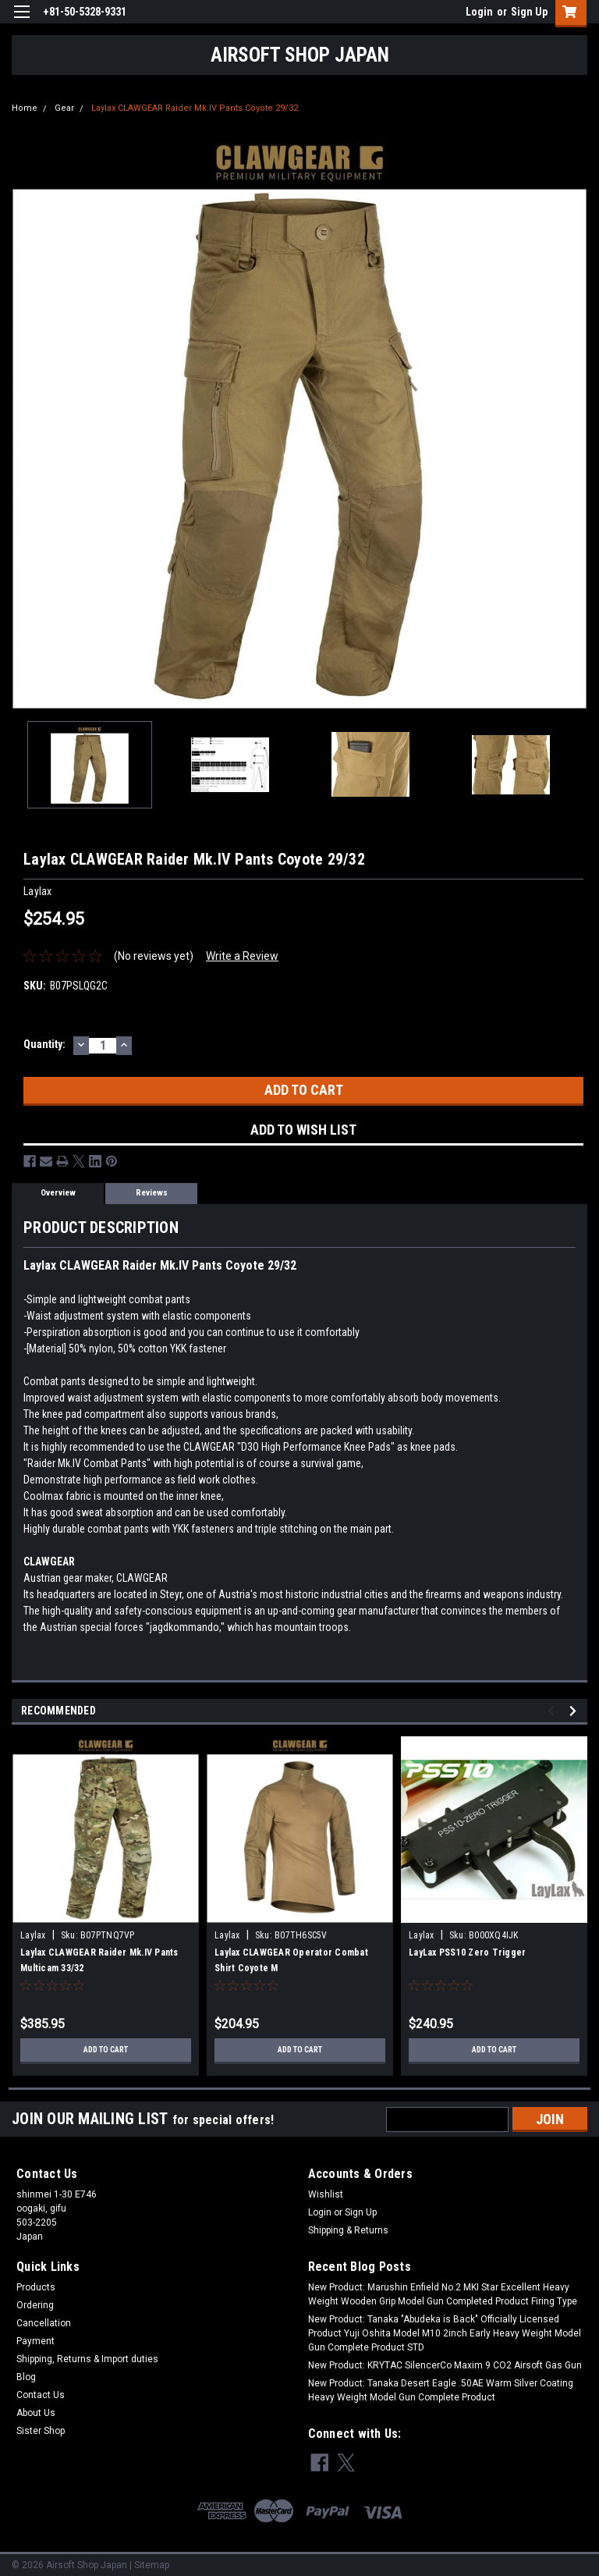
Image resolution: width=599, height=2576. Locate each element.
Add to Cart (105, 2050)
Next (575, 1711)
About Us (35, 2412)
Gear (64, 108)
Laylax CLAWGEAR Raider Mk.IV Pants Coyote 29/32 (194, 108)
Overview (58, 1193)
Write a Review (242, 956)
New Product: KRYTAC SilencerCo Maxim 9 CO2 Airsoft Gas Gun (445, 2365)
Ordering (35, 2305)
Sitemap (151, 2560)
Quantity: (44, 1044)
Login (479, 11)
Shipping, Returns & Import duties (87, 2359)
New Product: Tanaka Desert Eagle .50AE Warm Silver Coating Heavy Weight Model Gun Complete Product (440, 2390)
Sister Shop (40, 2430)
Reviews (152, 1193)
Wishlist (325, 2194)
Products (35, 2287)
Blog (26, 2377)
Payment (35, 2341)
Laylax (34, 1935)
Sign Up (529, 11)
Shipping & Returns (348, 2230)
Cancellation (43, 2323)
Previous (553, 1711)
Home (24, 108)
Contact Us (40, 2394)
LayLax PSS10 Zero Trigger (467, 1952)
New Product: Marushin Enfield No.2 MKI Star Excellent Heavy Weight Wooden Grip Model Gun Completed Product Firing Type (442, 2294)
